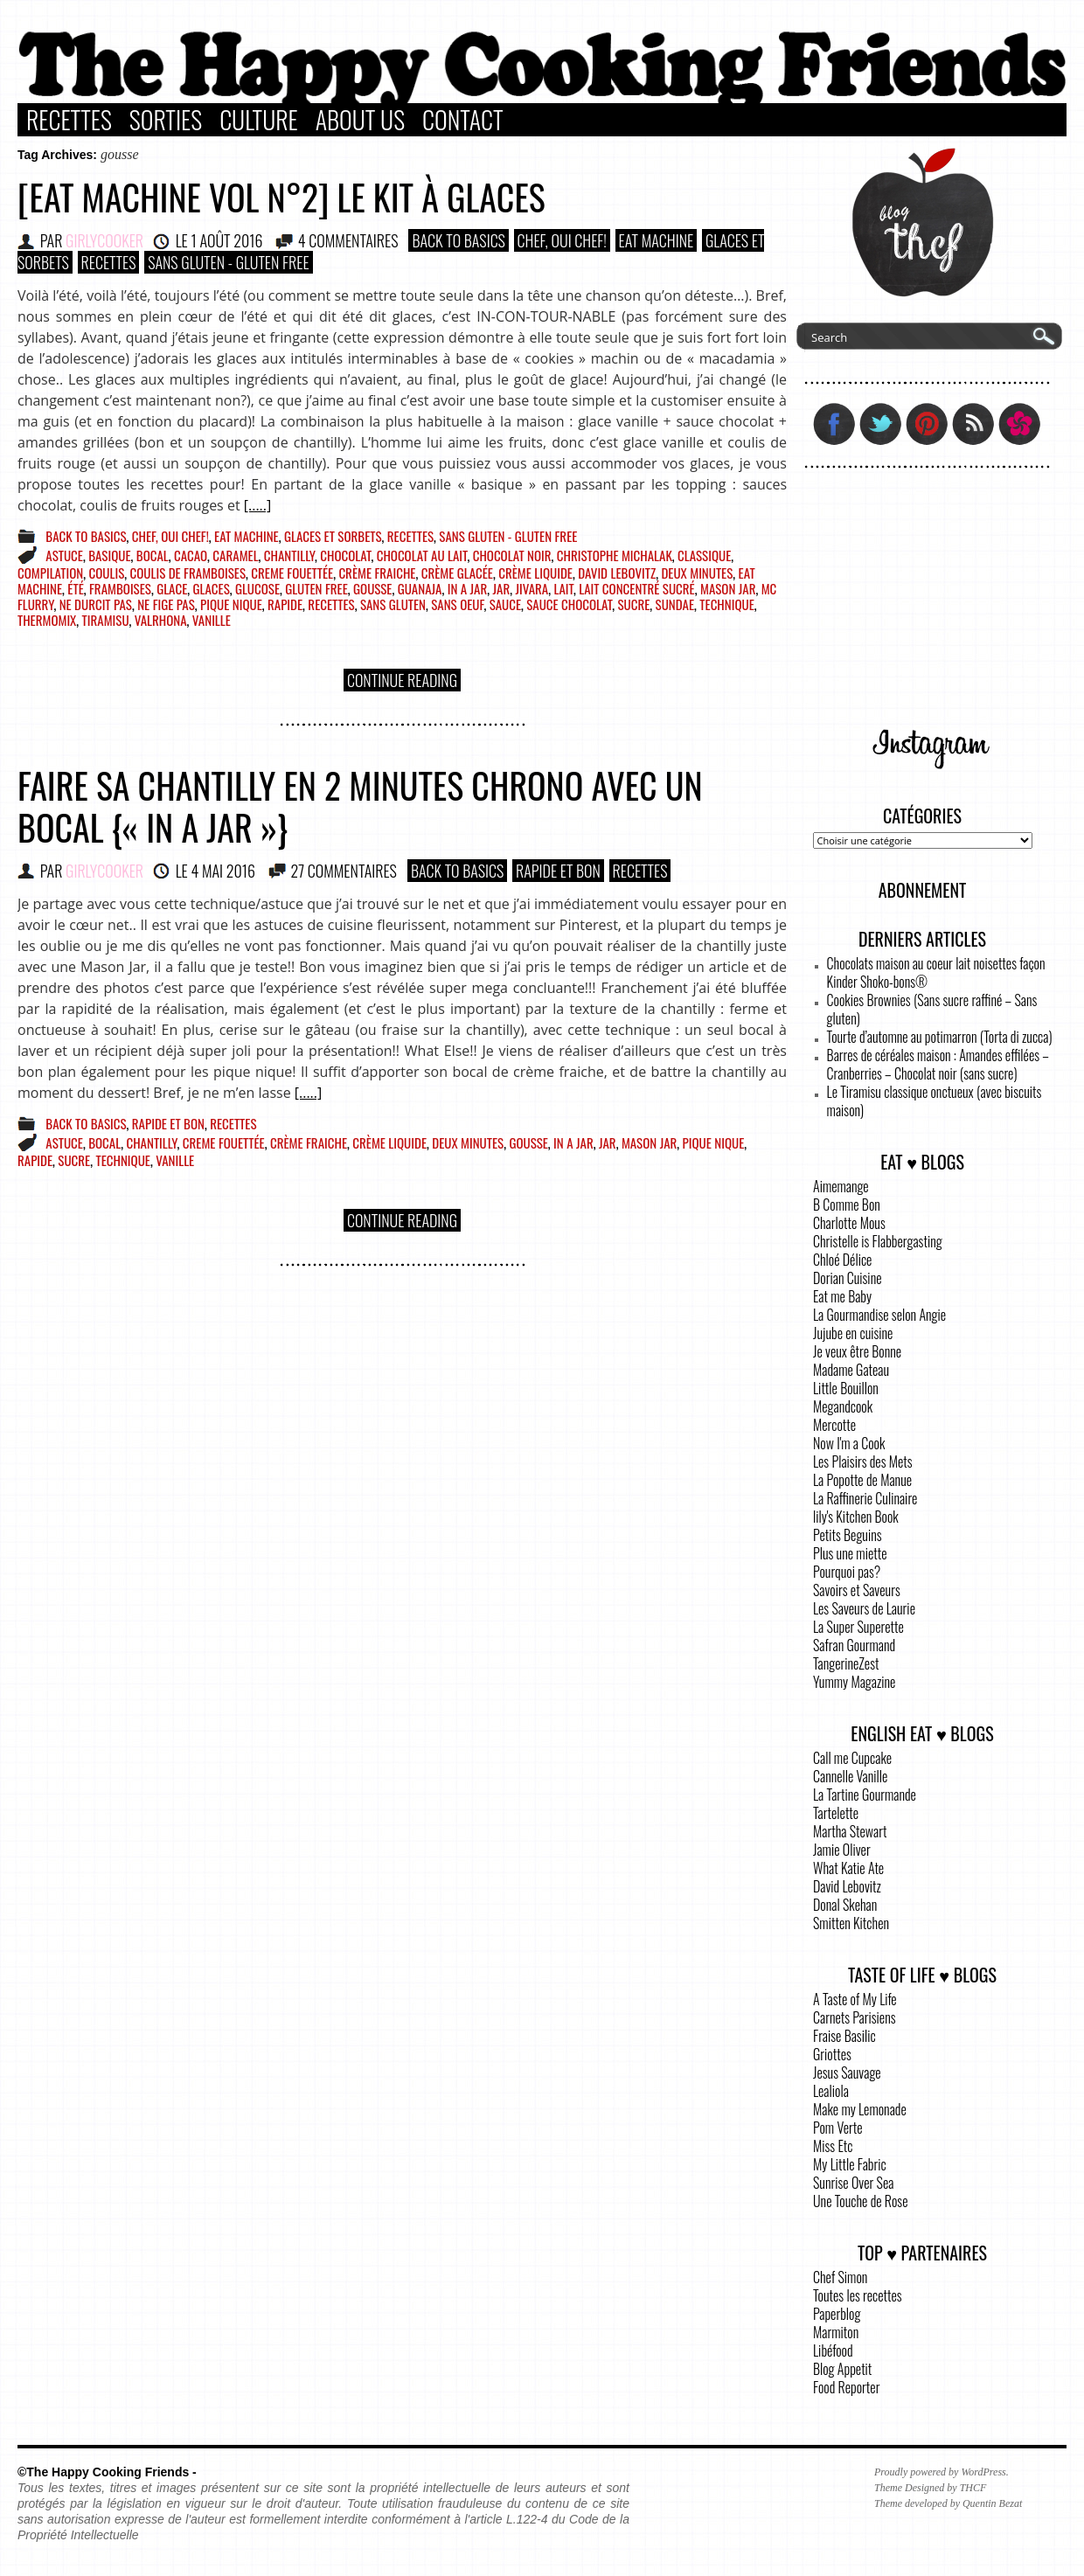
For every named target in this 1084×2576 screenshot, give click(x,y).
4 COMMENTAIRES (348, 240)
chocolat (345, 555)
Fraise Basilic (844, 2035)
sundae (675, 604)
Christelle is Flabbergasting (877, 1241)
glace (171, 588)
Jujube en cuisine (853, 1333)
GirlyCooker (104, 240)
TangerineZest (846, 1663)
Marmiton (835, 2332)
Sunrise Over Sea (853, 2182)
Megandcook (842, 1406)
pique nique (231, 604)
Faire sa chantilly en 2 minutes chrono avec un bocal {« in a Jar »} (360, 806)
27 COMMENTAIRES (343, 870)
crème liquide (535, 572)
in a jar (468, 588)
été (75, 588)
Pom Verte (838, 2127)
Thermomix (46, 619)
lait (563, 588)
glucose (257, 588)
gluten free (316, 588)
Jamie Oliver (842, 1849)
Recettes (69, 119)
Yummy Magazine (854, 1681)
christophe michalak (614, 555)
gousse (372, 588)
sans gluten (393, 604)
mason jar (727, 588)
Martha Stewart (849, 1831)
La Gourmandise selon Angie (879, 1314)
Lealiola (831, 2090)
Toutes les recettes (857, 2295)
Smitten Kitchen (851, 1923)
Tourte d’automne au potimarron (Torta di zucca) (940, 1036)
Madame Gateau (851, 1369)
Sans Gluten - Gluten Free (228, 262)
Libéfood (833, 2350)
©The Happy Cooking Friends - (107, 2472)
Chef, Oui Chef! (562, 240)
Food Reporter (846, 2387)
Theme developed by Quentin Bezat (948, 2503)
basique (109, 555)
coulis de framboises (188, 572)
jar (502, 588)
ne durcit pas (95, 604)
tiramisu (105, 619)
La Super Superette (858, 1626)
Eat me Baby (842, 1296)
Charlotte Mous (849, 1222)
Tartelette (835, 1812)
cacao (190, 555)
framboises (120, 588)
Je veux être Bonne (857, 1351)
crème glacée (457, 572)
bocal (152, 555)
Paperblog (836, 2313)
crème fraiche (376, 572)
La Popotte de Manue (862, 1479)
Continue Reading (402, 680)
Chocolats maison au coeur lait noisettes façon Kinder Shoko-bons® (936, 972)
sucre (633, 604)
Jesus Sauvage (847, 2072)
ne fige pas (166, 604)
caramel (235, 555)
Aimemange (841, 1186)
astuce (64, 555)
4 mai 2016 (223, 870)
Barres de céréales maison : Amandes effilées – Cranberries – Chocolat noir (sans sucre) (938, 1064)
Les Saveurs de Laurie (864, 1608)
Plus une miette (850, 1553)
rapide (285, 604)
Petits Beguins (847, 1534)
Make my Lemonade (860, 2109)
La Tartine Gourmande (864, 1794)
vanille (211, 619)
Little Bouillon (846, 1388)
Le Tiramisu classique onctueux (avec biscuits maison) (934, 1101)
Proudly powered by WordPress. (941, 2472)
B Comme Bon (846, 1204)
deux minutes (697, 572)
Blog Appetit (842, 2368)
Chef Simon (840, 2277)
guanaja (420, 588)
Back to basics (458, 240)
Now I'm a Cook (849, 1443)
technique (726, 604)
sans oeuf (457, 604)
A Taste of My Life (855, 1999)
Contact (463, 119)
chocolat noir (512, 555)
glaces (211, 588)
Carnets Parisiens (854, 2017)
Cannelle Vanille (850, 1776)
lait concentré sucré (637, 588)
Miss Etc (833, 2145)
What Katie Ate (848, 1867)
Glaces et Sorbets (333, 535)
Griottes (832, 2054)
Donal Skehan (845, 1904)
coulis (107, 572)
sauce (505, 604)
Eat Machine (656, 240)
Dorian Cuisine (847, 1277)
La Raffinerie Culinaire (865, 1498)
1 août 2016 (226, 240)
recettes (331, 604)
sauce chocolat (569, 604)
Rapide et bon (558, 870)
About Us (360, 119)
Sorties (165, 119)
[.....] (257, 505)
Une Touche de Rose (860, 2201)
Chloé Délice (842, 1259)
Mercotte (834, 1424)
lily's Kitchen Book (856, 1516)
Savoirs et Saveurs (856, 1590)
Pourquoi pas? (846, 1571)
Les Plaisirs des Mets (863, 1461)
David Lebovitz (617, 572)
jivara (531, 588)
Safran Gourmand (854, 1645)
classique (704, 555)
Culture (258, 119)
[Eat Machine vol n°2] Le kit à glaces (281, 196)
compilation (50, 572)
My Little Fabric (849, 2164)
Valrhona (161, 619)
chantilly (289, 555)
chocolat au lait (422, 555)
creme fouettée (292, 572)
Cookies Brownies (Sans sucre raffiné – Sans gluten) (932, 1009)
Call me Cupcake (852, 1757)
